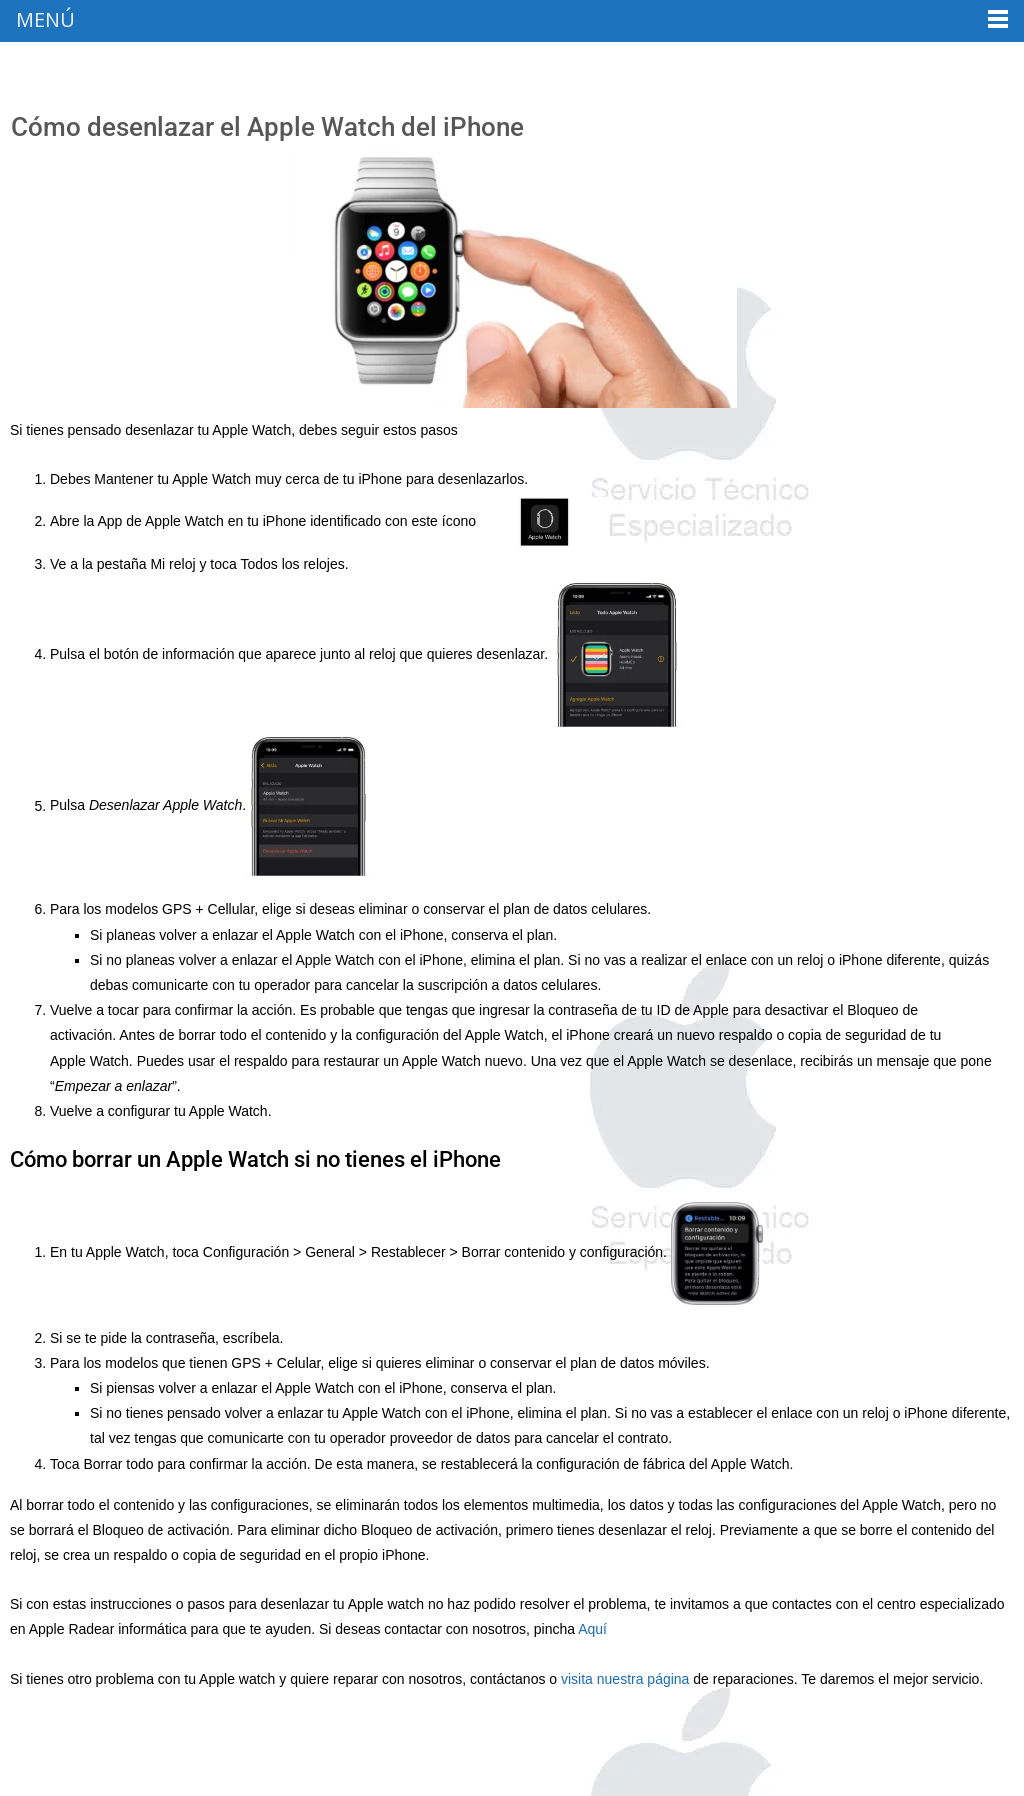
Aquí (594, 1629)
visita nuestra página (625, 1679)
